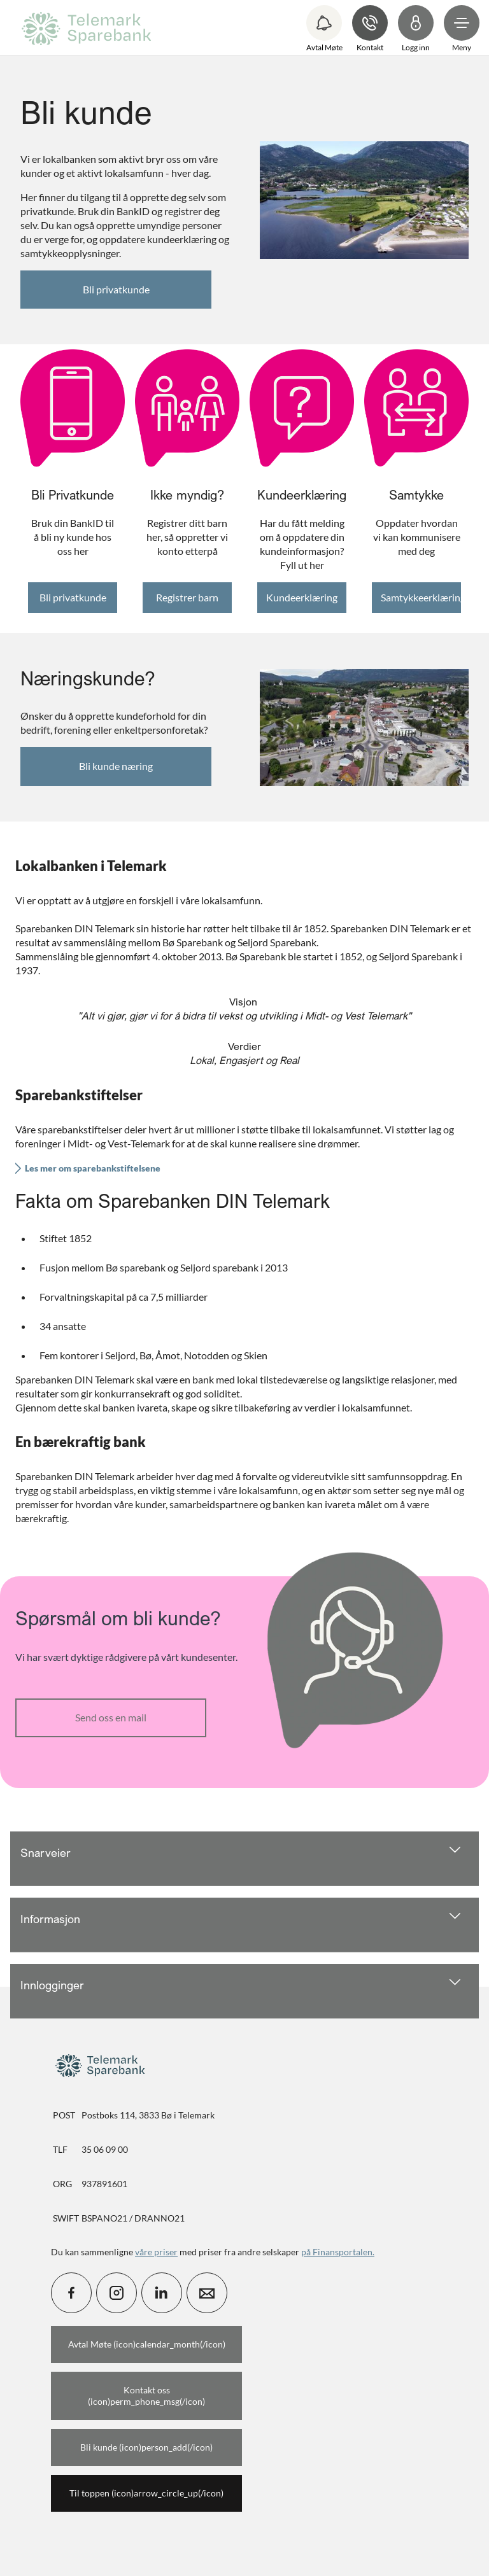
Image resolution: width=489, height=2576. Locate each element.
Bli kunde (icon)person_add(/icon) (146, 2447)
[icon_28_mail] (207, 2292)
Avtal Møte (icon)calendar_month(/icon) (146, 2344)
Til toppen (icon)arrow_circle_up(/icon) (146, 2493)
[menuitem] (88, 27)
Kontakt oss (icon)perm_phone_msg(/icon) (146, 2395)
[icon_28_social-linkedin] (161, 2292)
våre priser (156, 2251)
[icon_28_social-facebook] (71, 2292)
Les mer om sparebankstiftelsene (92, 1168)
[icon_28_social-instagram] (116, 2292)
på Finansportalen (336, 2251)
